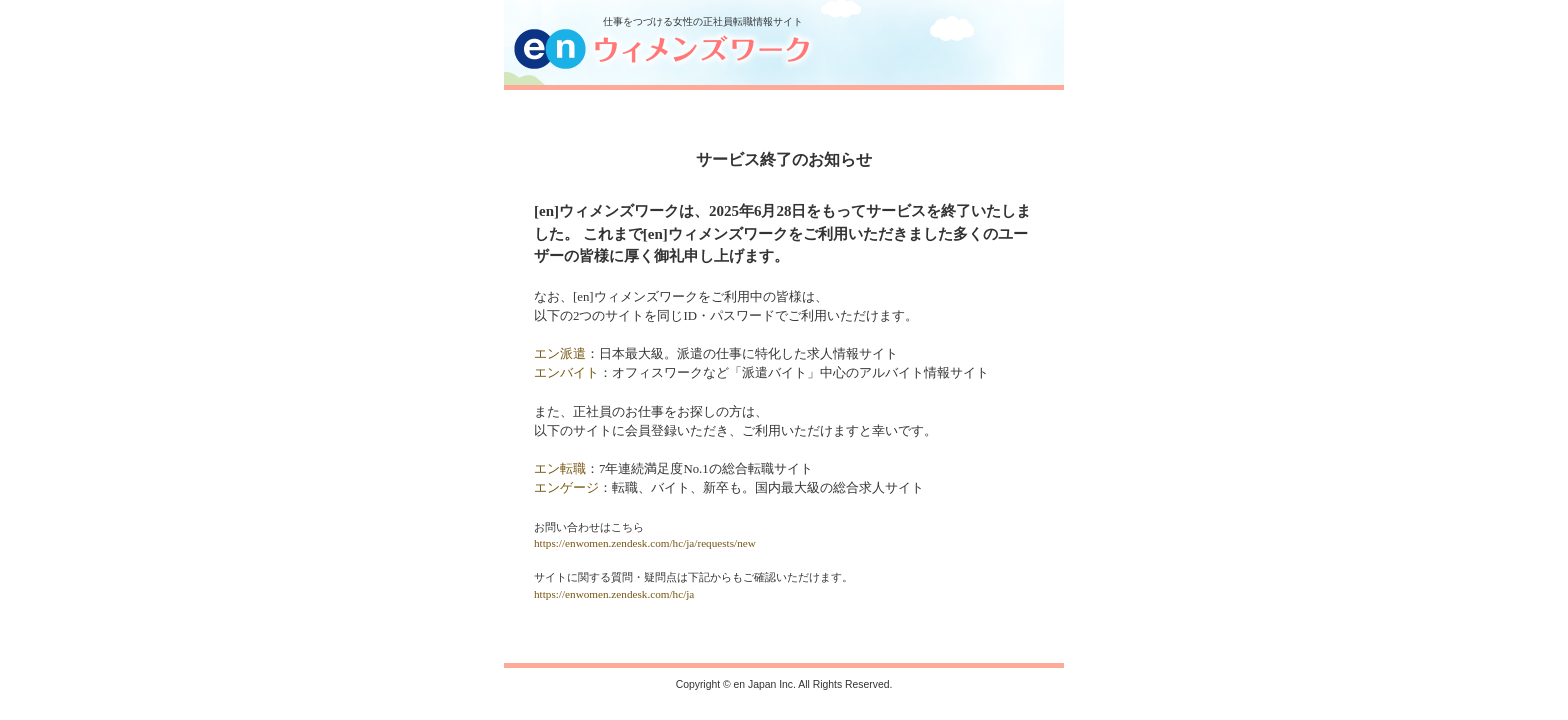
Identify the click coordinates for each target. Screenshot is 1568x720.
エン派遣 (560, 354)
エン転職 (560, 469)
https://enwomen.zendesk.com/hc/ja (614, 594)
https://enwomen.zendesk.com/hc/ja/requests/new (645, 543)
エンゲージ (566, 488)
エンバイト (566, 373)
